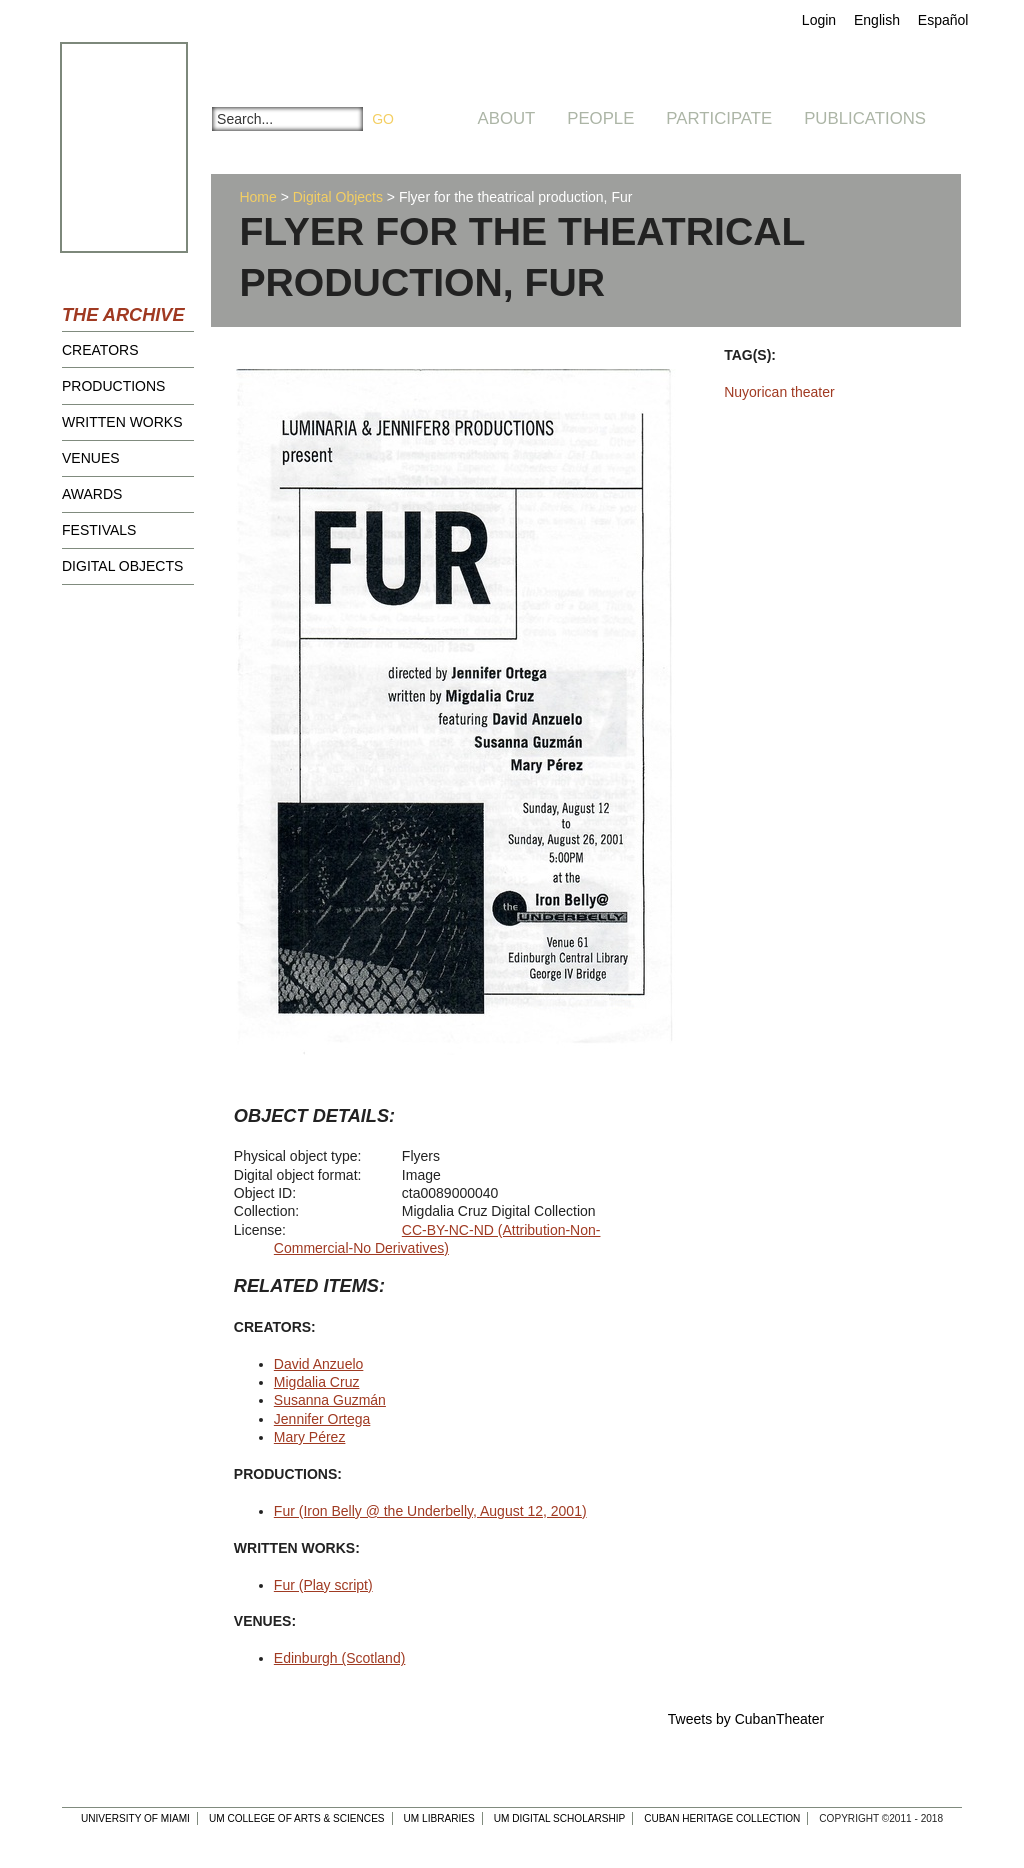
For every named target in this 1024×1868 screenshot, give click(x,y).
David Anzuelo (319, 1364)
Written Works (122, 422)
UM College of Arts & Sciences (297, 1818)
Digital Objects (122, 566)
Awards (92, 494)
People (600, 118)
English (877, 20)
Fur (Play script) (323, 1585)
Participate (719, 118)
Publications (865, 118)
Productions (113, 386)
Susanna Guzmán (330, 1400)
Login (819, 20)
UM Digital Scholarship (560, 1818)
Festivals (99, 530)
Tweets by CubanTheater (746, 1719)
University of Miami (135, 1818)
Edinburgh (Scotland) (340, 1658)
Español (943, 20)
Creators (100, 350)
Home (257, 197)
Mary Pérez (310, 1437)
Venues (91, 458)
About (507, 118)
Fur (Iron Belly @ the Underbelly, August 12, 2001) (430, 1511)
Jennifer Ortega (322, 1419)
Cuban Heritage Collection (722, 1818)
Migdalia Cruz (317, 1382)
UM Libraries (439, 1818)
